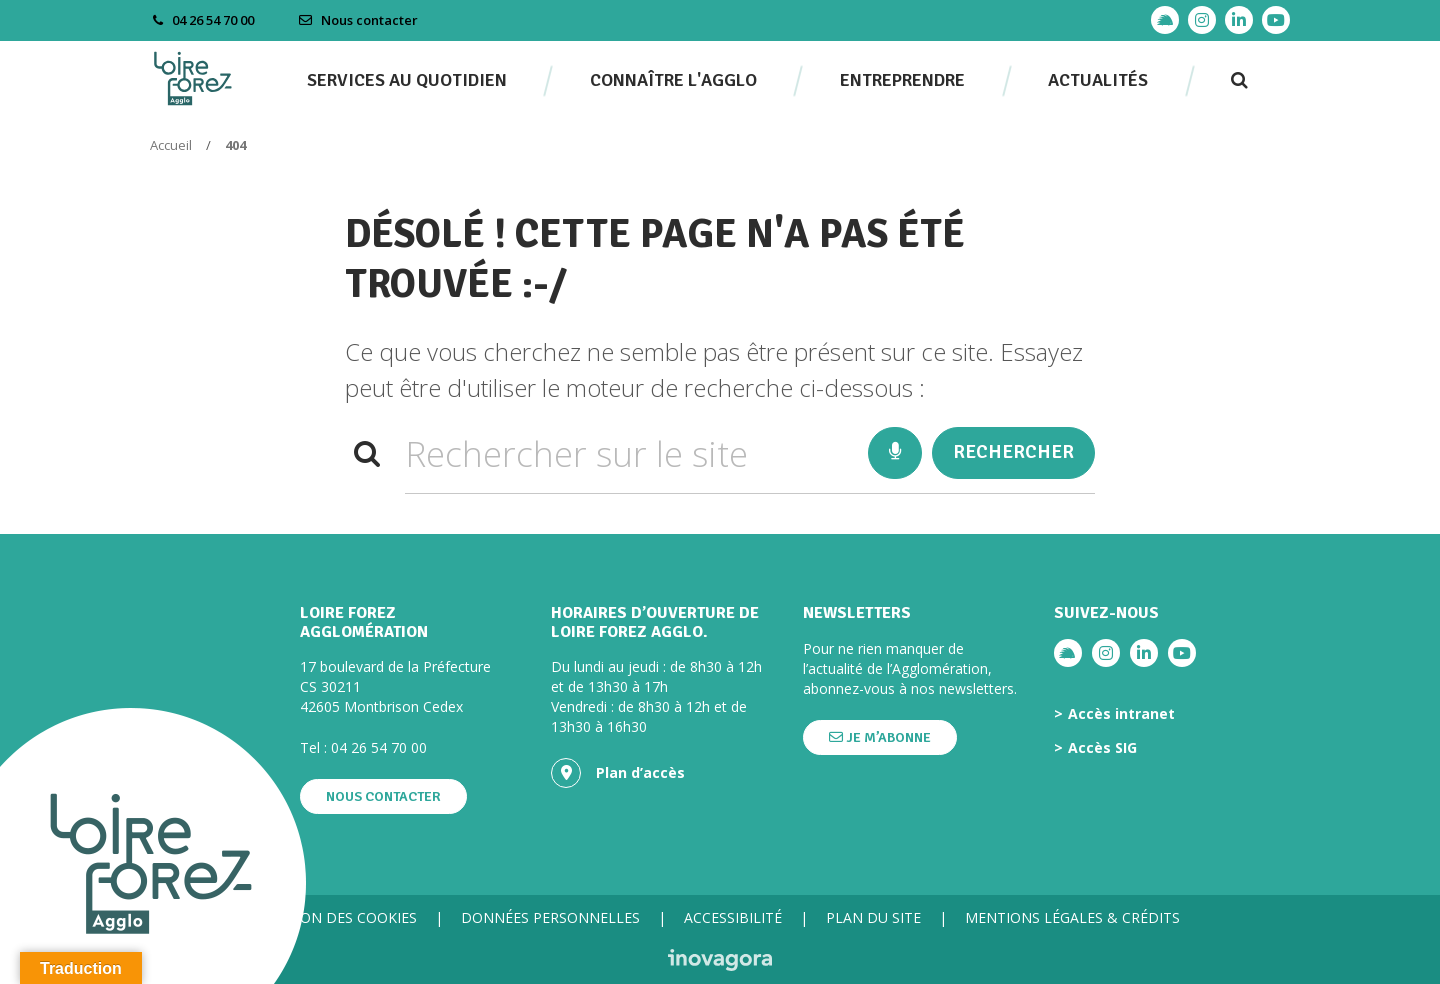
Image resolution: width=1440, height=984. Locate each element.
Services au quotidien (407, 80)
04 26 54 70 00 (379, 747)
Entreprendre (902, 80)
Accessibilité (733, 917)
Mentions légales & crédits (1072, 917)
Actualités (1098, 80)
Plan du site (873, 917)
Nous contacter (358, 20)
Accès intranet (1121, 714)
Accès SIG (1102, 748)
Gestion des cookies (339, 917)
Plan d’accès (618, 773)
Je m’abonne (880, 737)
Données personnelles (550, 917)
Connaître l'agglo (673, 80)
